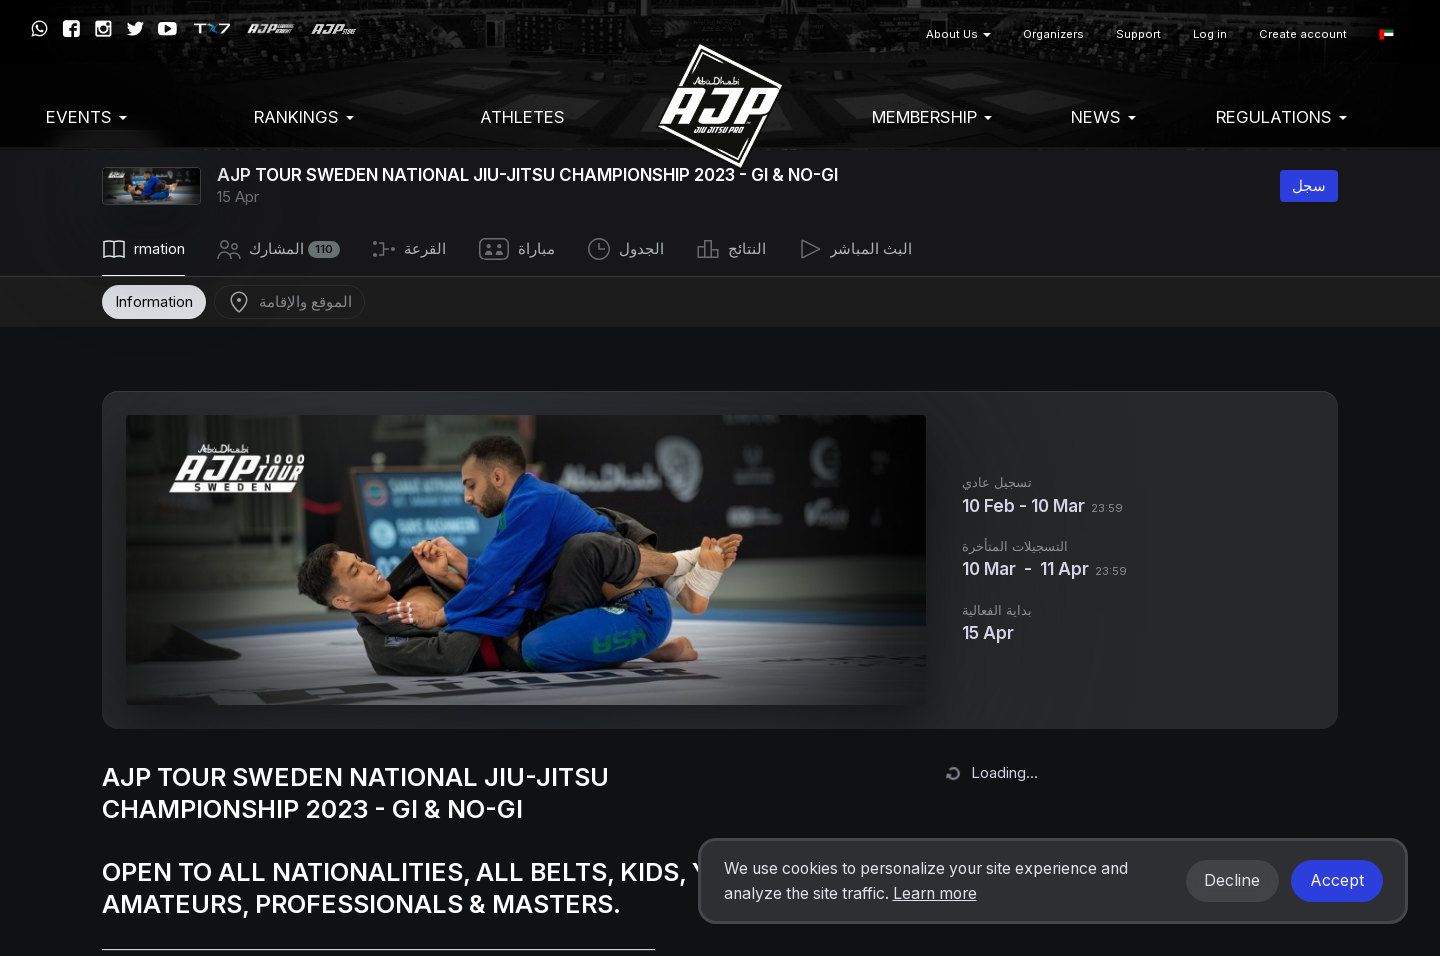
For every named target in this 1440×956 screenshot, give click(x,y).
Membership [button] (932, 117)
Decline (1232, 880)
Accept (1337, 880)
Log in (1210, 34)
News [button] (1103, 117)
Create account (1303, 34)
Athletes (522, 117)
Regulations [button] (1281, 117)
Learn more (935, 893)
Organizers (1053, 34)
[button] (1386, 34)
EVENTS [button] (86, 117)
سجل (1309, 185)
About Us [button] (958, 34)
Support (1138, 34)
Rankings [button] (304, 117)
